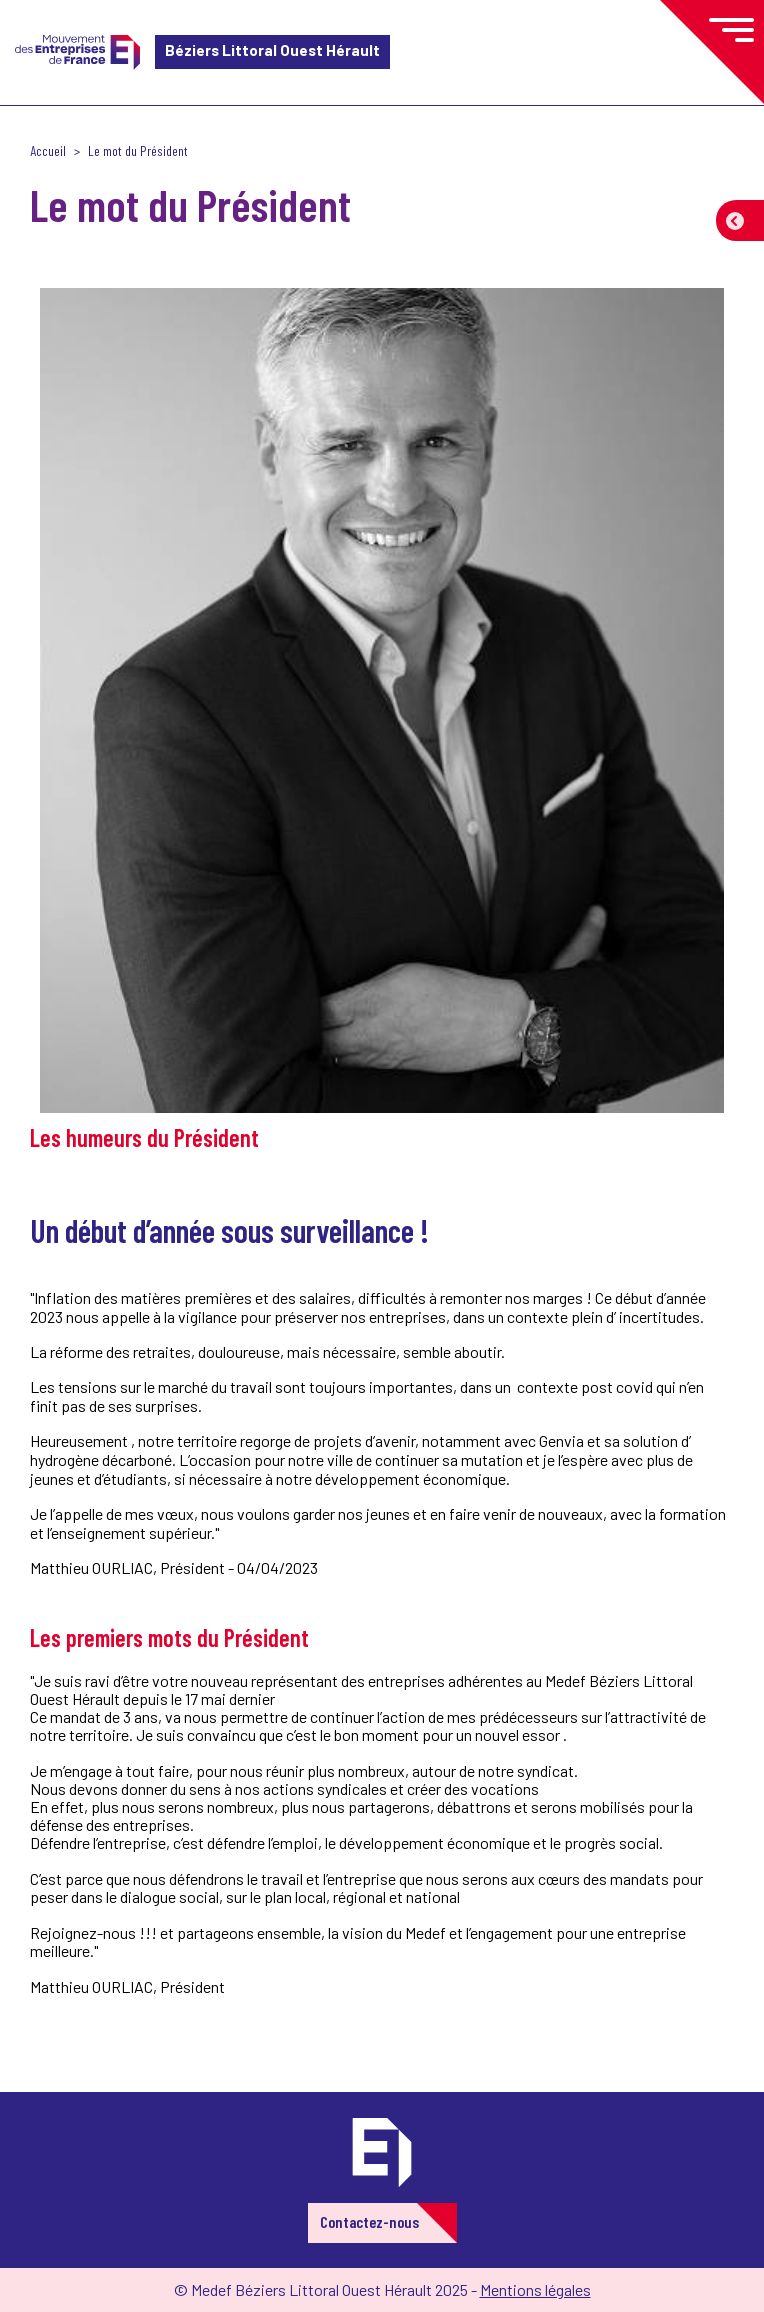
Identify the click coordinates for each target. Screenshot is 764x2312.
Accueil (48, 150)
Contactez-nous (369, 2221)
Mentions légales (535, 2289)
